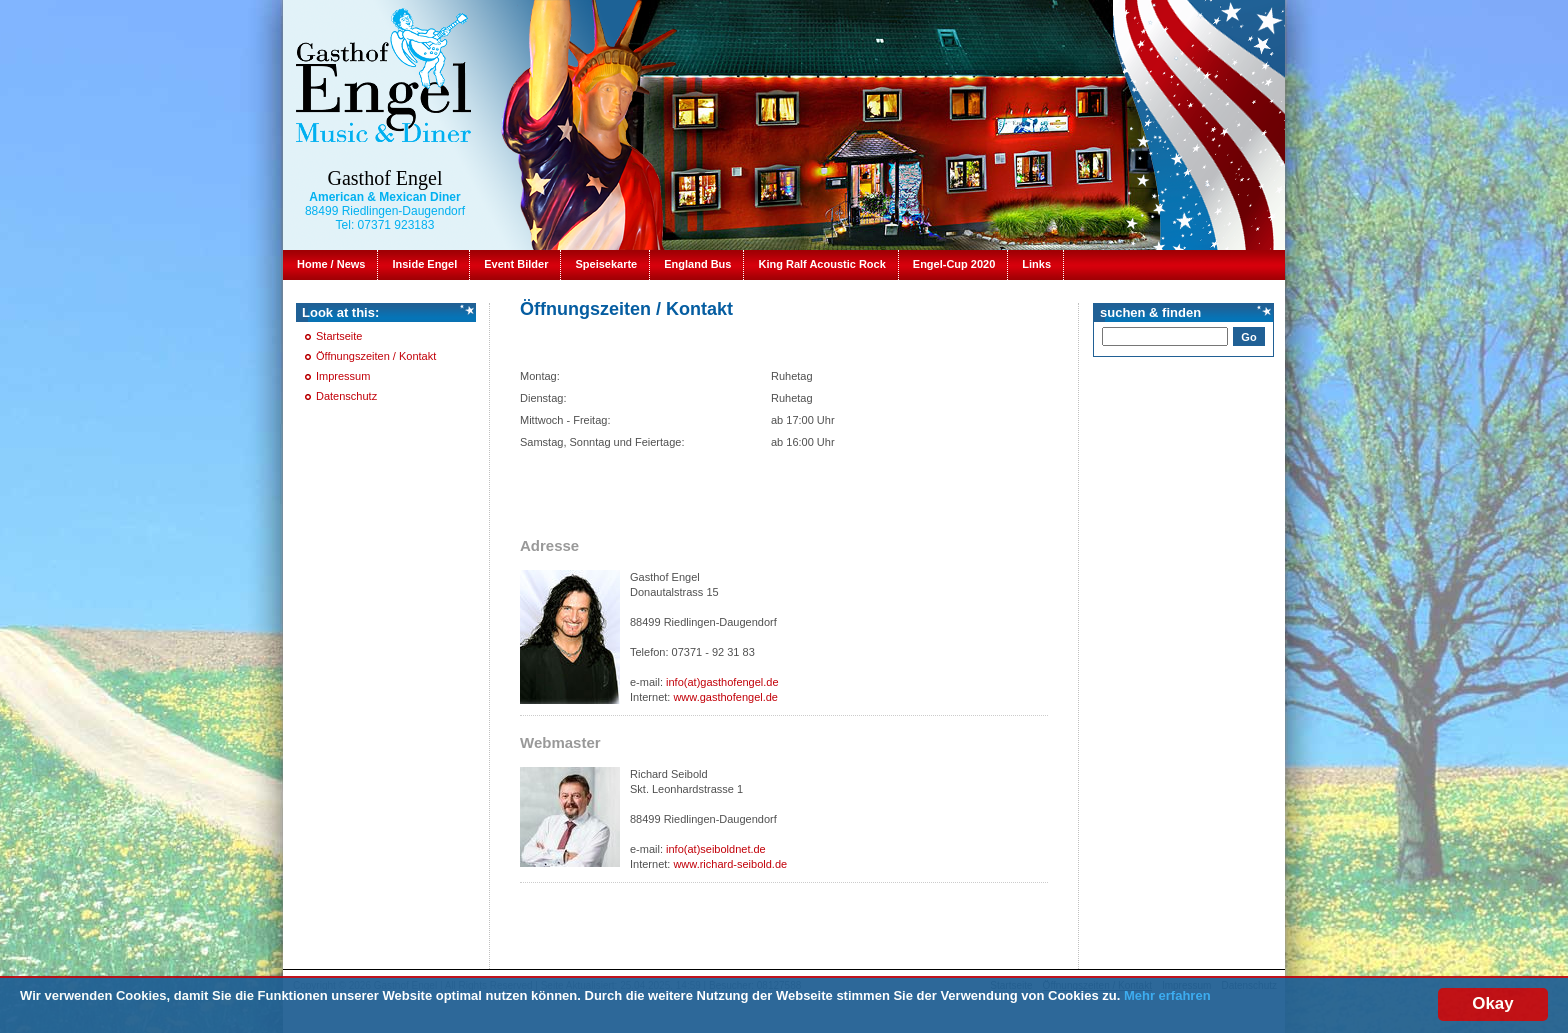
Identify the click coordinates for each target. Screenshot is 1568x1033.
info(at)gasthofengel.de (722, 682)
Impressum (343, 376)
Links (1036, 264)
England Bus (697, 264)
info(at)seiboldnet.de (716, 849)
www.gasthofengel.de (725, 697)
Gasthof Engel (385, 178)
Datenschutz (346, 396)
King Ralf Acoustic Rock (821, 264)
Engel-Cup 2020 (954, 264)
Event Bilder (516, 264)
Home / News (331, 264)
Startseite (339, 336)
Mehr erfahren (1167, 996)
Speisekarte (606, 264)
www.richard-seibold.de (730, 864)
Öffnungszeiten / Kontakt (376, 356)
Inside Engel (424, 264)
